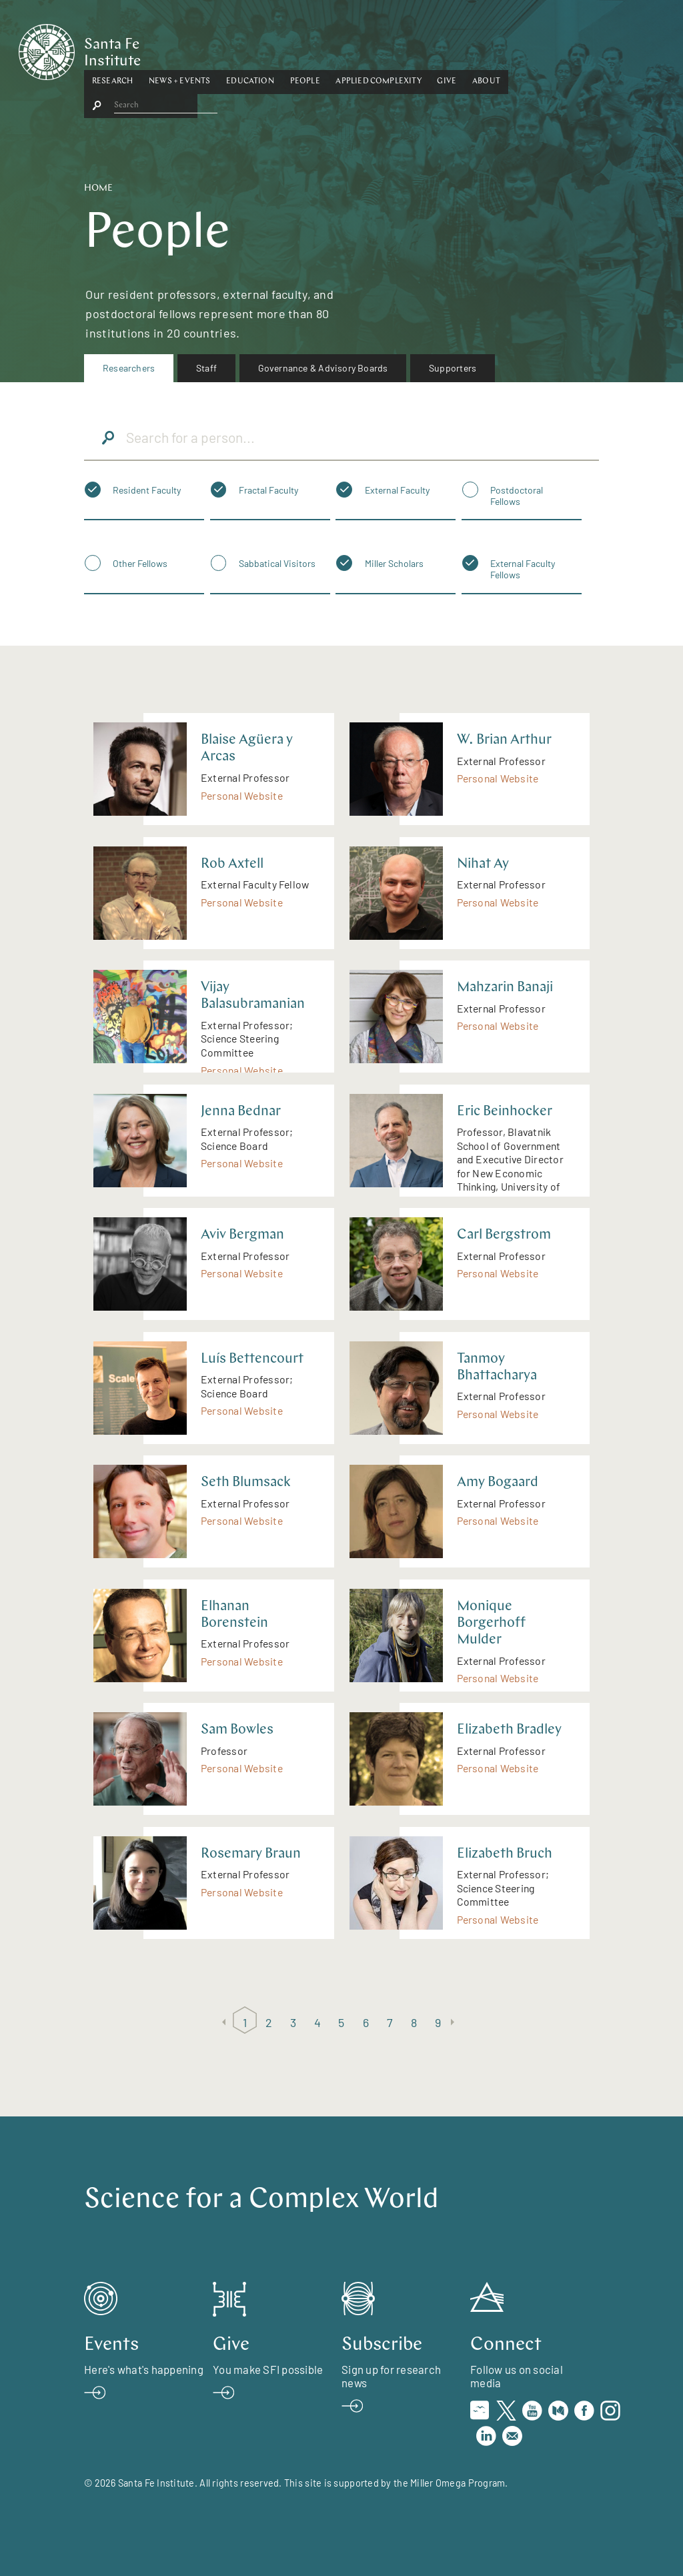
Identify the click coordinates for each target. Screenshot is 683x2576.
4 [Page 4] (317, 2022)
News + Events (244, 49)
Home (98, 188)
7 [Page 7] (390, 2022)
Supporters (452, 368)
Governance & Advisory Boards (323, 368)
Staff (206, 368)
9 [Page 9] (438, 2022)
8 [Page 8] (414, 2022)
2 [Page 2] (268, 2022)
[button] (177, 49)
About (552, 49)
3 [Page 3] (293, 2022)
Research (177, 49)
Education (315, 49)
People (371, 49)
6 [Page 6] (366, 2022)
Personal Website (242, 795)
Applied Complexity (444, 49)
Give (512, 49)
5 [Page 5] (341, 2022)
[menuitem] (128, 368)
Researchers (129, 368)
